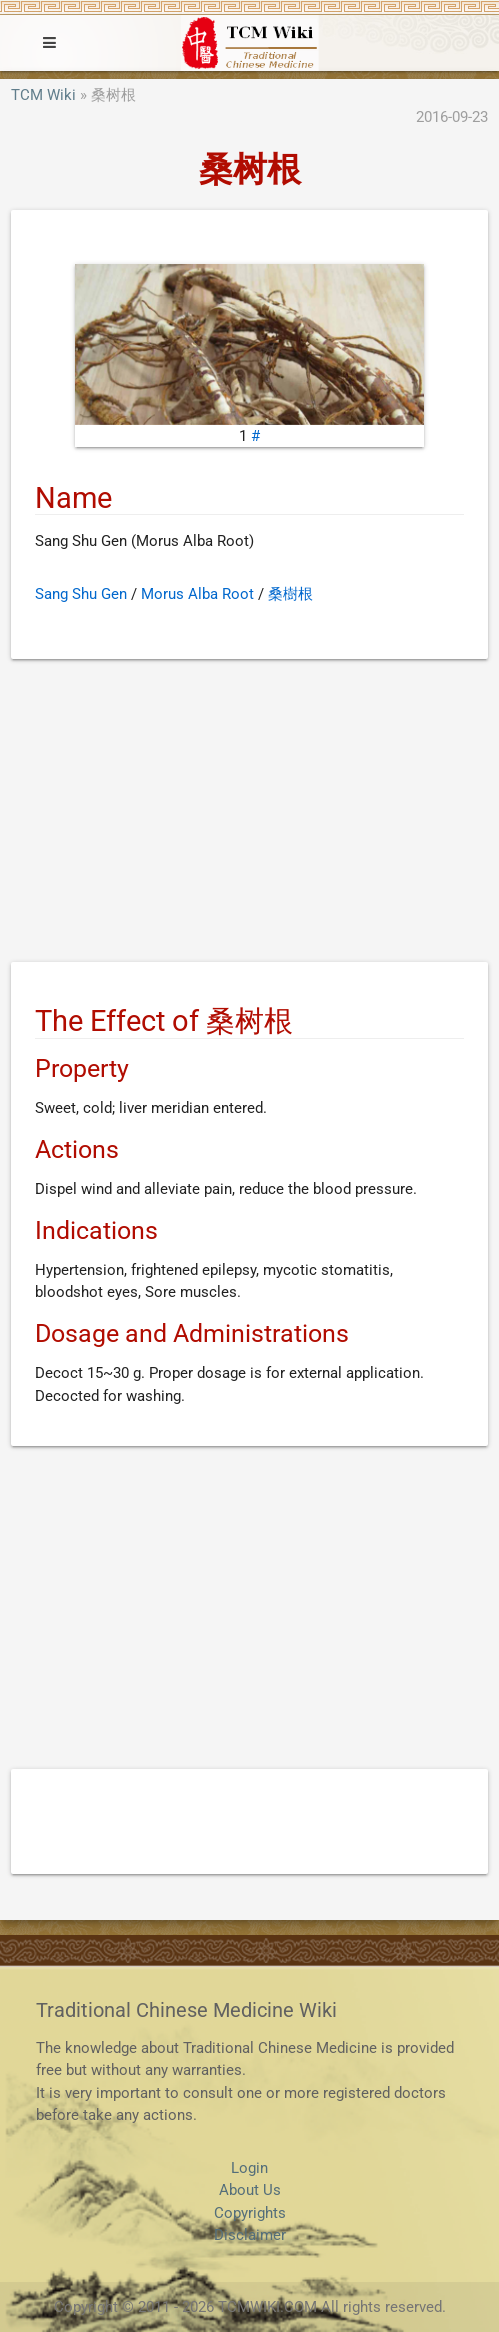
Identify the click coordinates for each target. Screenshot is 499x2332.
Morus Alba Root (197, 594)
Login (249, 2168)
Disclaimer (250, 2235)
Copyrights (250, 2213)
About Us (250, 2190)
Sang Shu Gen (81, 594)
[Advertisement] (249, 814)
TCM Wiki (43, 95)
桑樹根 (290, 594)
